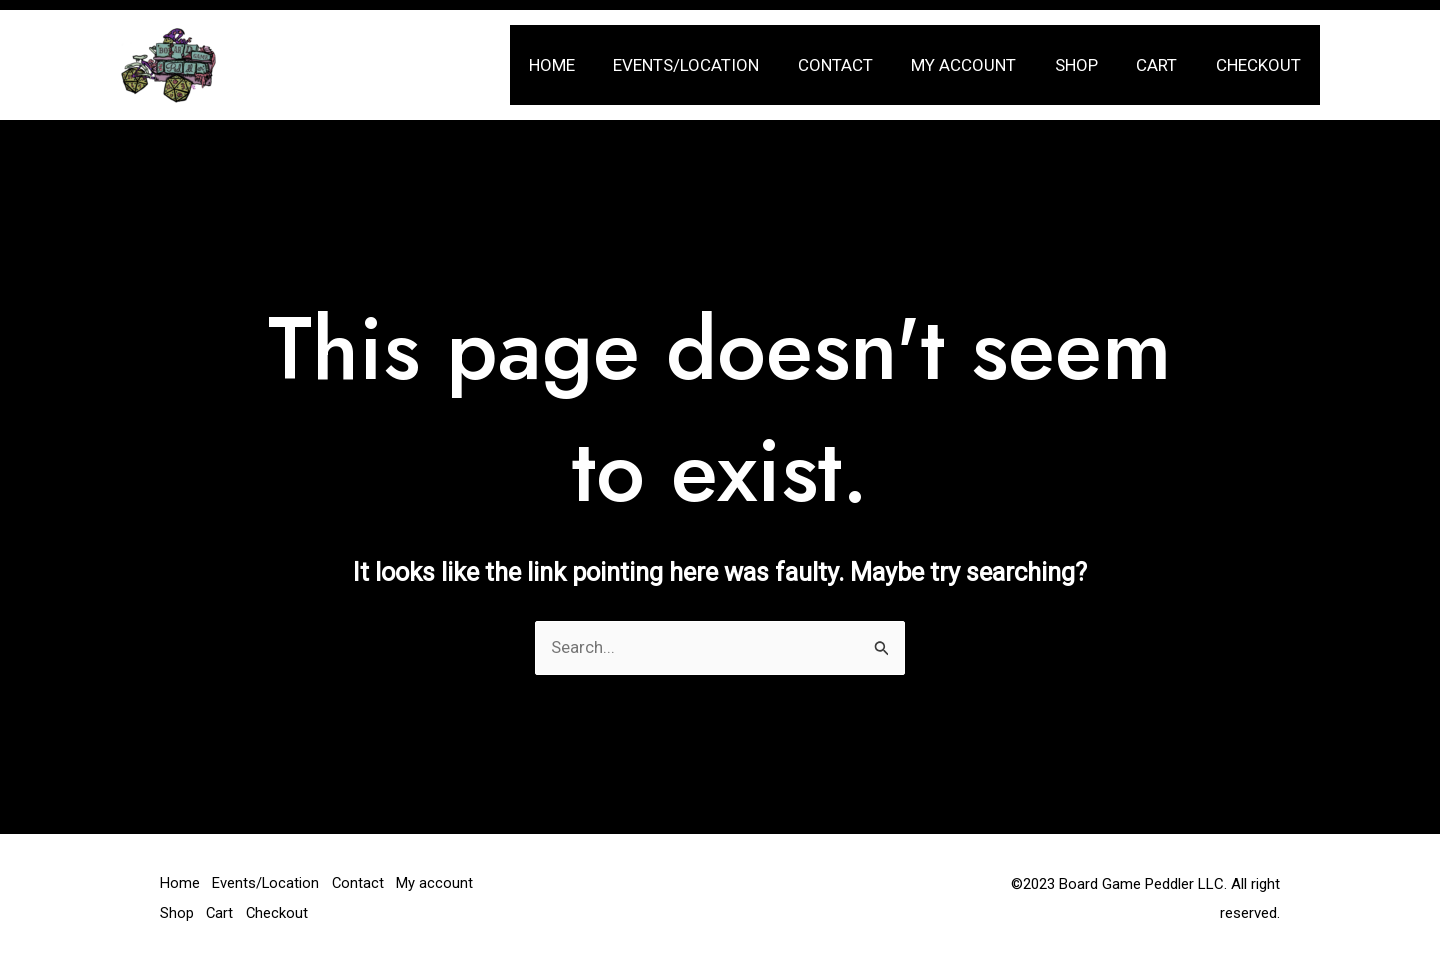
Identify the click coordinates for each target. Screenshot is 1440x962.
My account (979, 65)
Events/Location (711, 65)
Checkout (1260, 65)
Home (581, 65)
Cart (1163, 65)
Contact (855, 65)
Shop (1087, 65)
